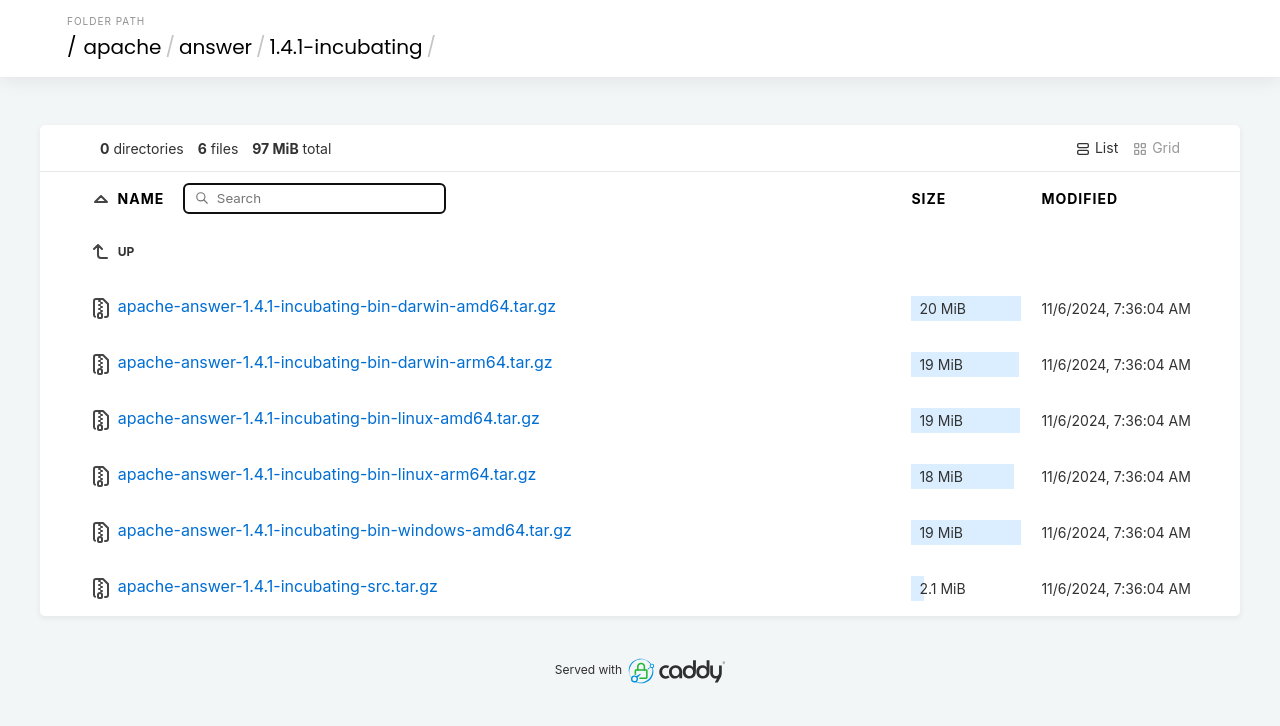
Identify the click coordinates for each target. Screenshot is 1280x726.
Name (143, 197)
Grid (1156, 148)
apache (123, 47)
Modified (1079, 198)
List (1096, 148)
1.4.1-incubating (346, 47)
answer (215, 47)
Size (928, 198)
